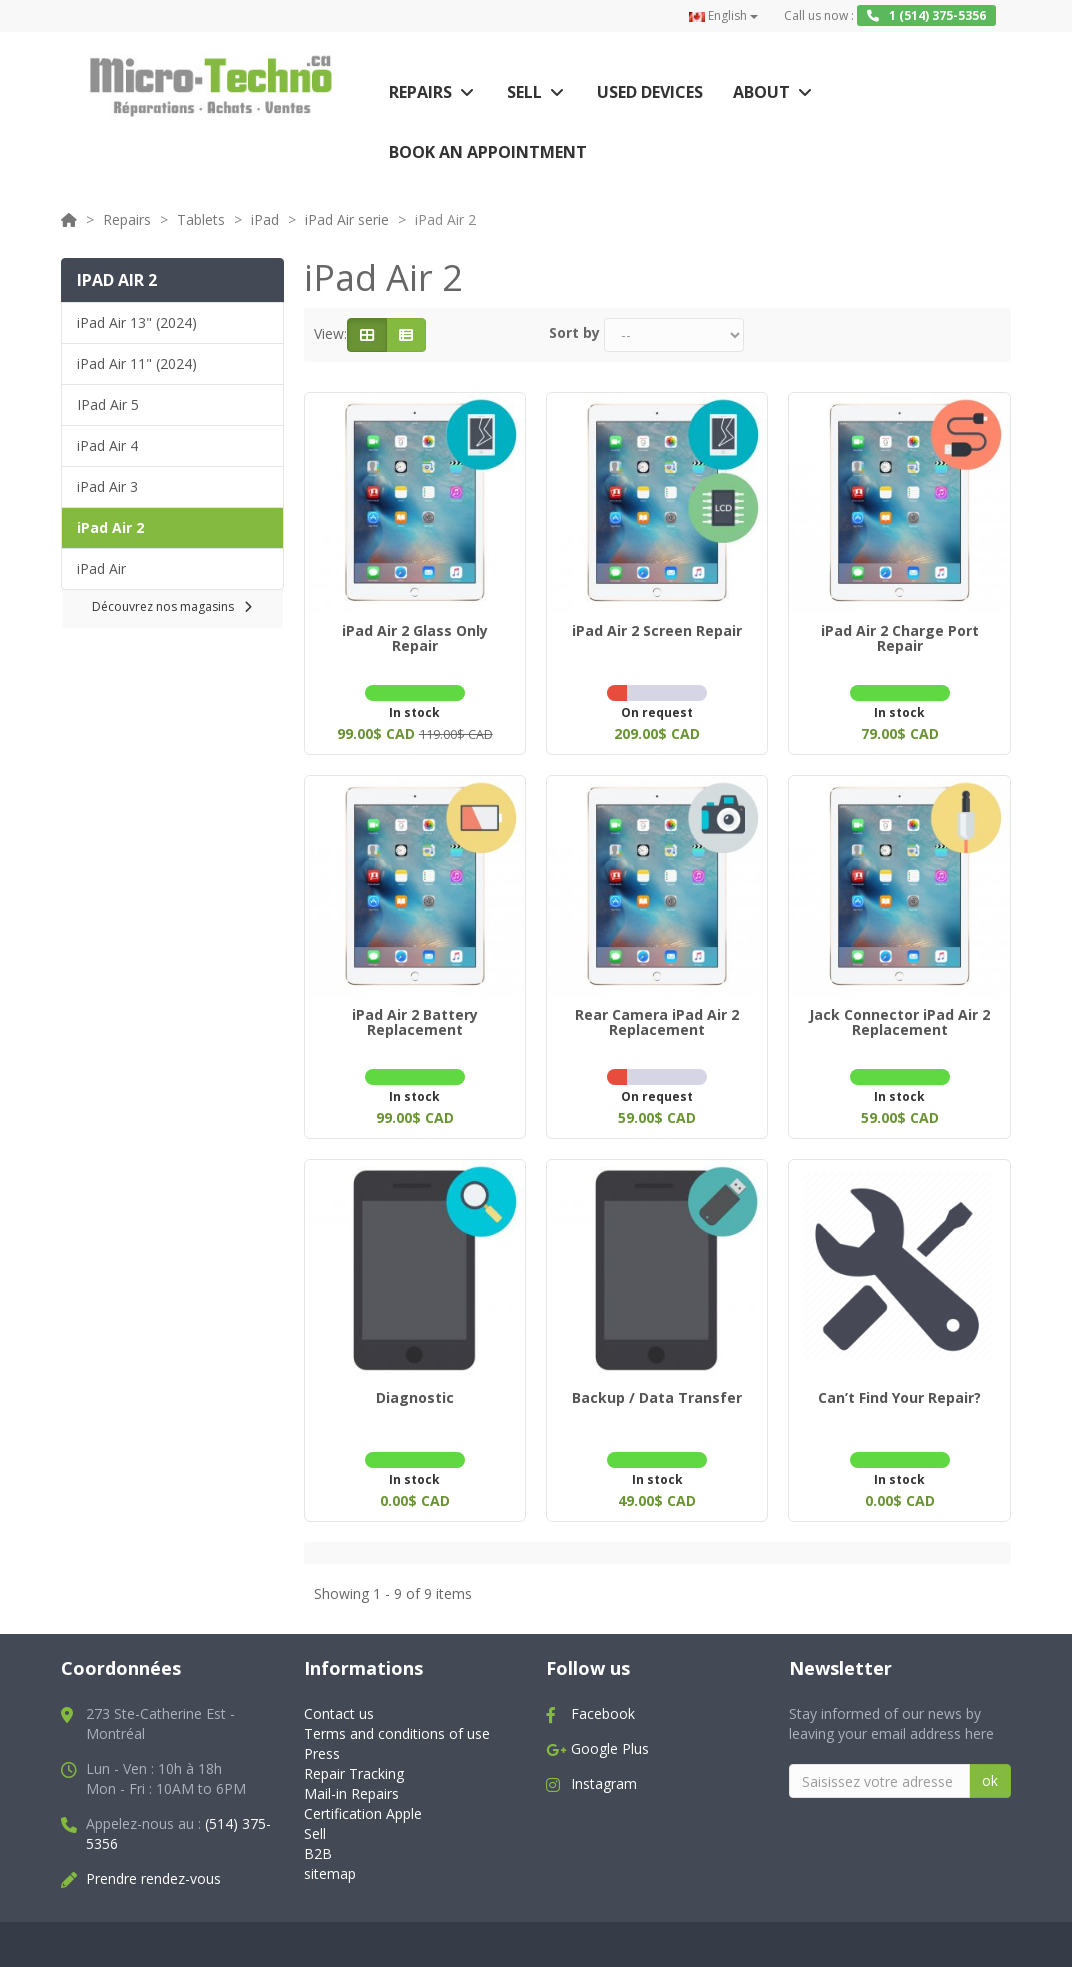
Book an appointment (488, 152)
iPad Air (101, 568)
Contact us (339, 1701)
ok (990, 1768)
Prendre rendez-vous (153, 1866)
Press (322, 1741)
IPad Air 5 (108, 404)
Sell (524, 92)
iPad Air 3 (107, 486)
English (723, 15)
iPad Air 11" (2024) (137, 363)
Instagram (604, 1771)
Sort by (574, 332)
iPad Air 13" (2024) (137, 322)
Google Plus (610, 1736)
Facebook (603, 1701)
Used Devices (650, 92)
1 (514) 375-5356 (926, 15)
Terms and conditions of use (397, 1721)
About (761, 92)
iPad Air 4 (107, 445)
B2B (318, 1841)
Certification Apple (363, 1801)
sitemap (330, 1861)
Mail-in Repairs (351, 1781)
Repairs (420, 92)
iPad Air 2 (110, 527)
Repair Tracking (354, 1761)
